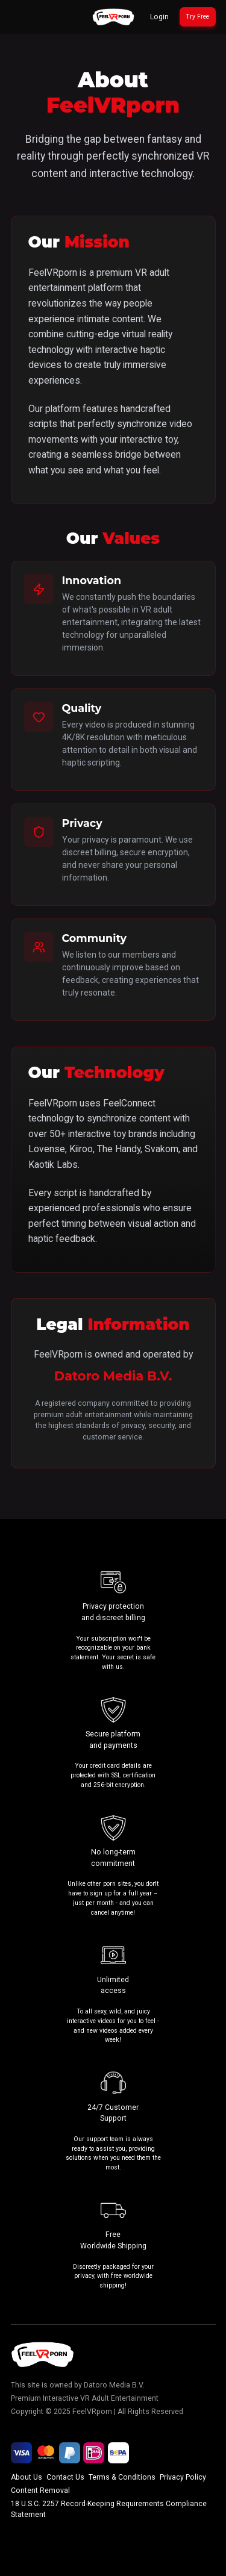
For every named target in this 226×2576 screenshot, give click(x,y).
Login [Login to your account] (159, 17)
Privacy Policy (183, 2477)
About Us (26, 2477)
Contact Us (65, 2477)
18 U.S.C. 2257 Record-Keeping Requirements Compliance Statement (109, 2509)
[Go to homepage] (113, 16)
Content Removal (40, 2490)
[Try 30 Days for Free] (198, 17)
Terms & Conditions (122, 2477)
